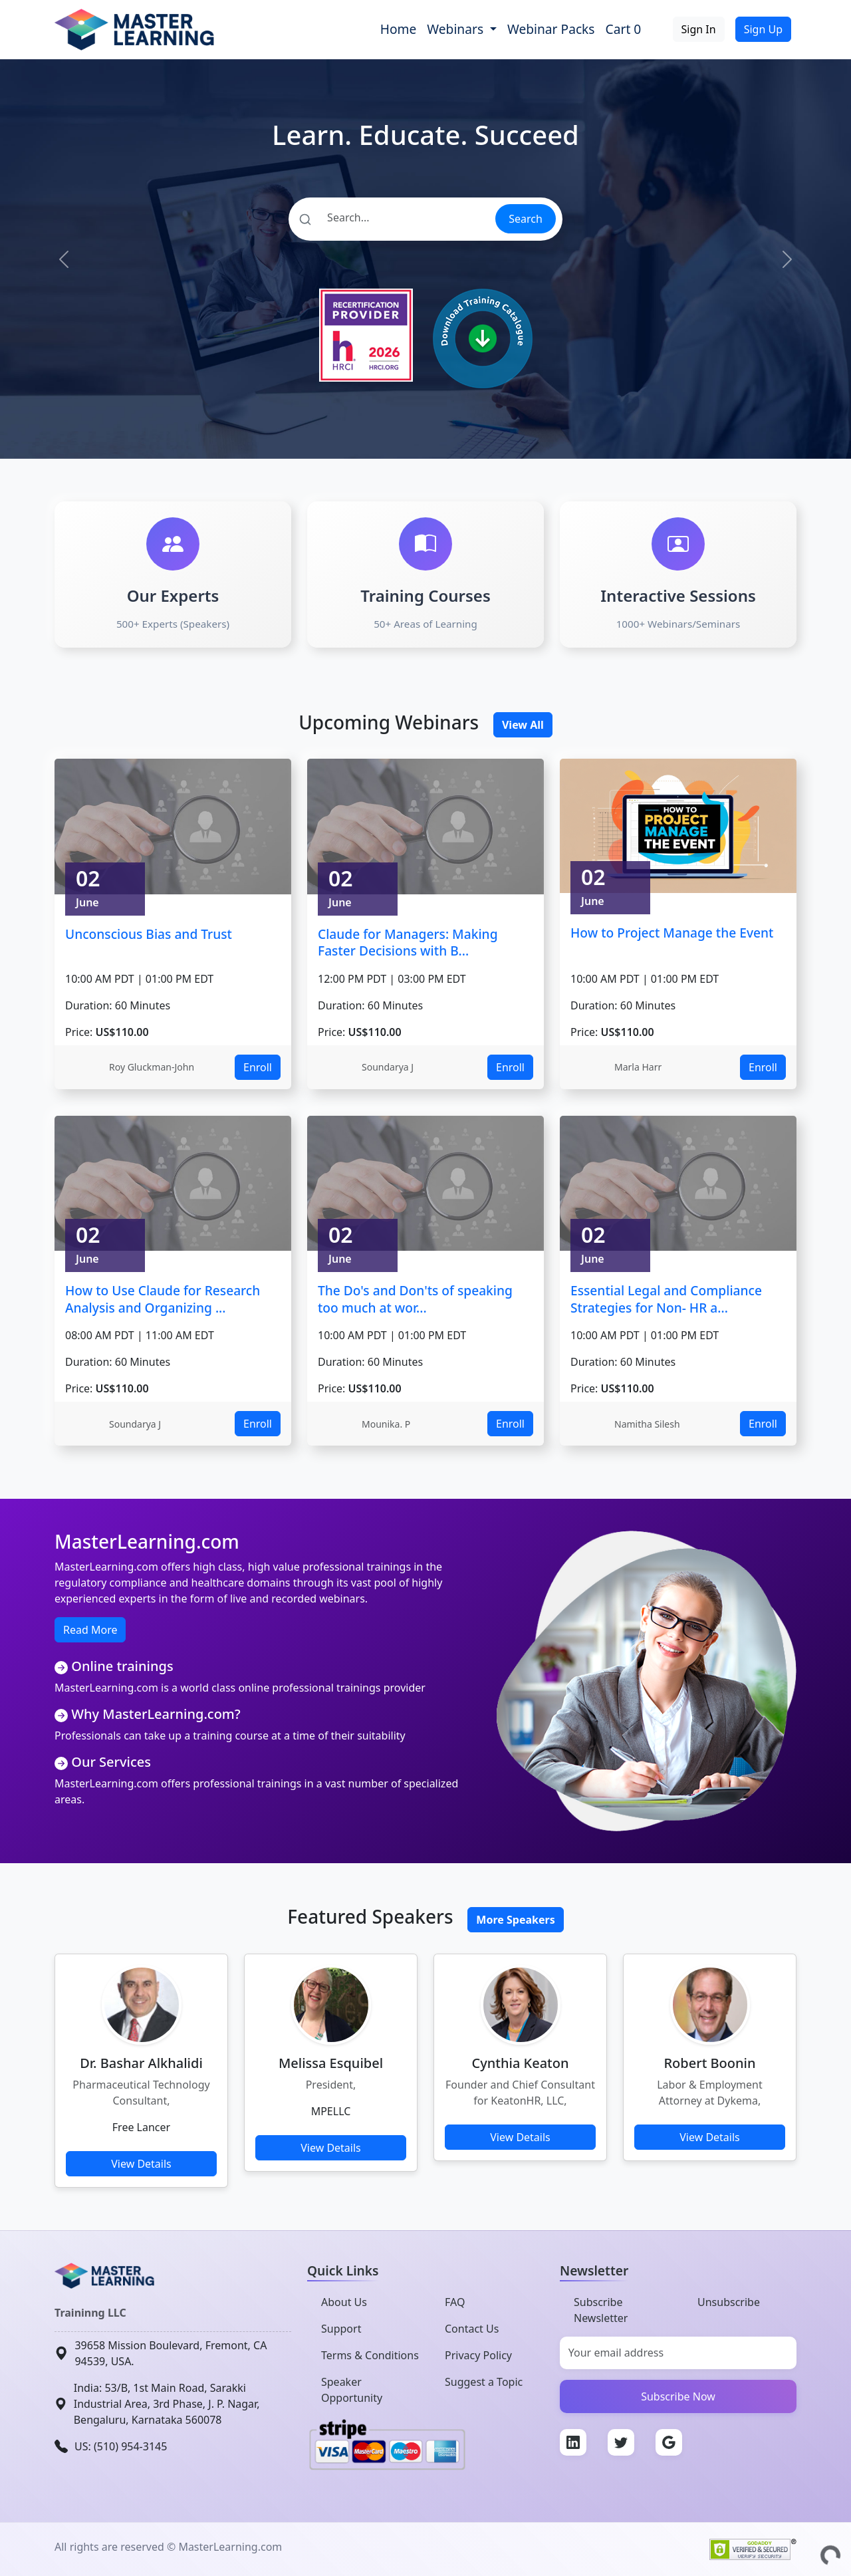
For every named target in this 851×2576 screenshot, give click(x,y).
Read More (90, 1629)
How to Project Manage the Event (671, 933)
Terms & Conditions (370, 2355)
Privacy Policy (478, 2355)
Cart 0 (624, 29)
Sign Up (763, 29)
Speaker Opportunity (351, 2390)
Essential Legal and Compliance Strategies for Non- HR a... (666, 1299)
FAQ (455, 2302)
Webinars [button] (457, 29)
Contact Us (472, 2328)
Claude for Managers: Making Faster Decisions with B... (408, 942)
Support (341, 2328)
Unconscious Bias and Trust (148, 934)
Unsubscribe (728, 2302)
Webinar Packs (551, 29)
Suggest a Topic (484, 2382)
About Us (344, 2302)
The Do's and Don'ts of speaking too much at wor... (415, 1299)
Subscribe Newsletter (601, 2310)
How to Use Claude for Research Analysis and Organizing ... (162, 1299)
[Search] (391, 217)
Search (526, 218)
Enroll (257, 1067)
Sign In (698, 29)
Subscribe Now (678, 2396)
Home (398, 29)
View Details (141, 2163)
